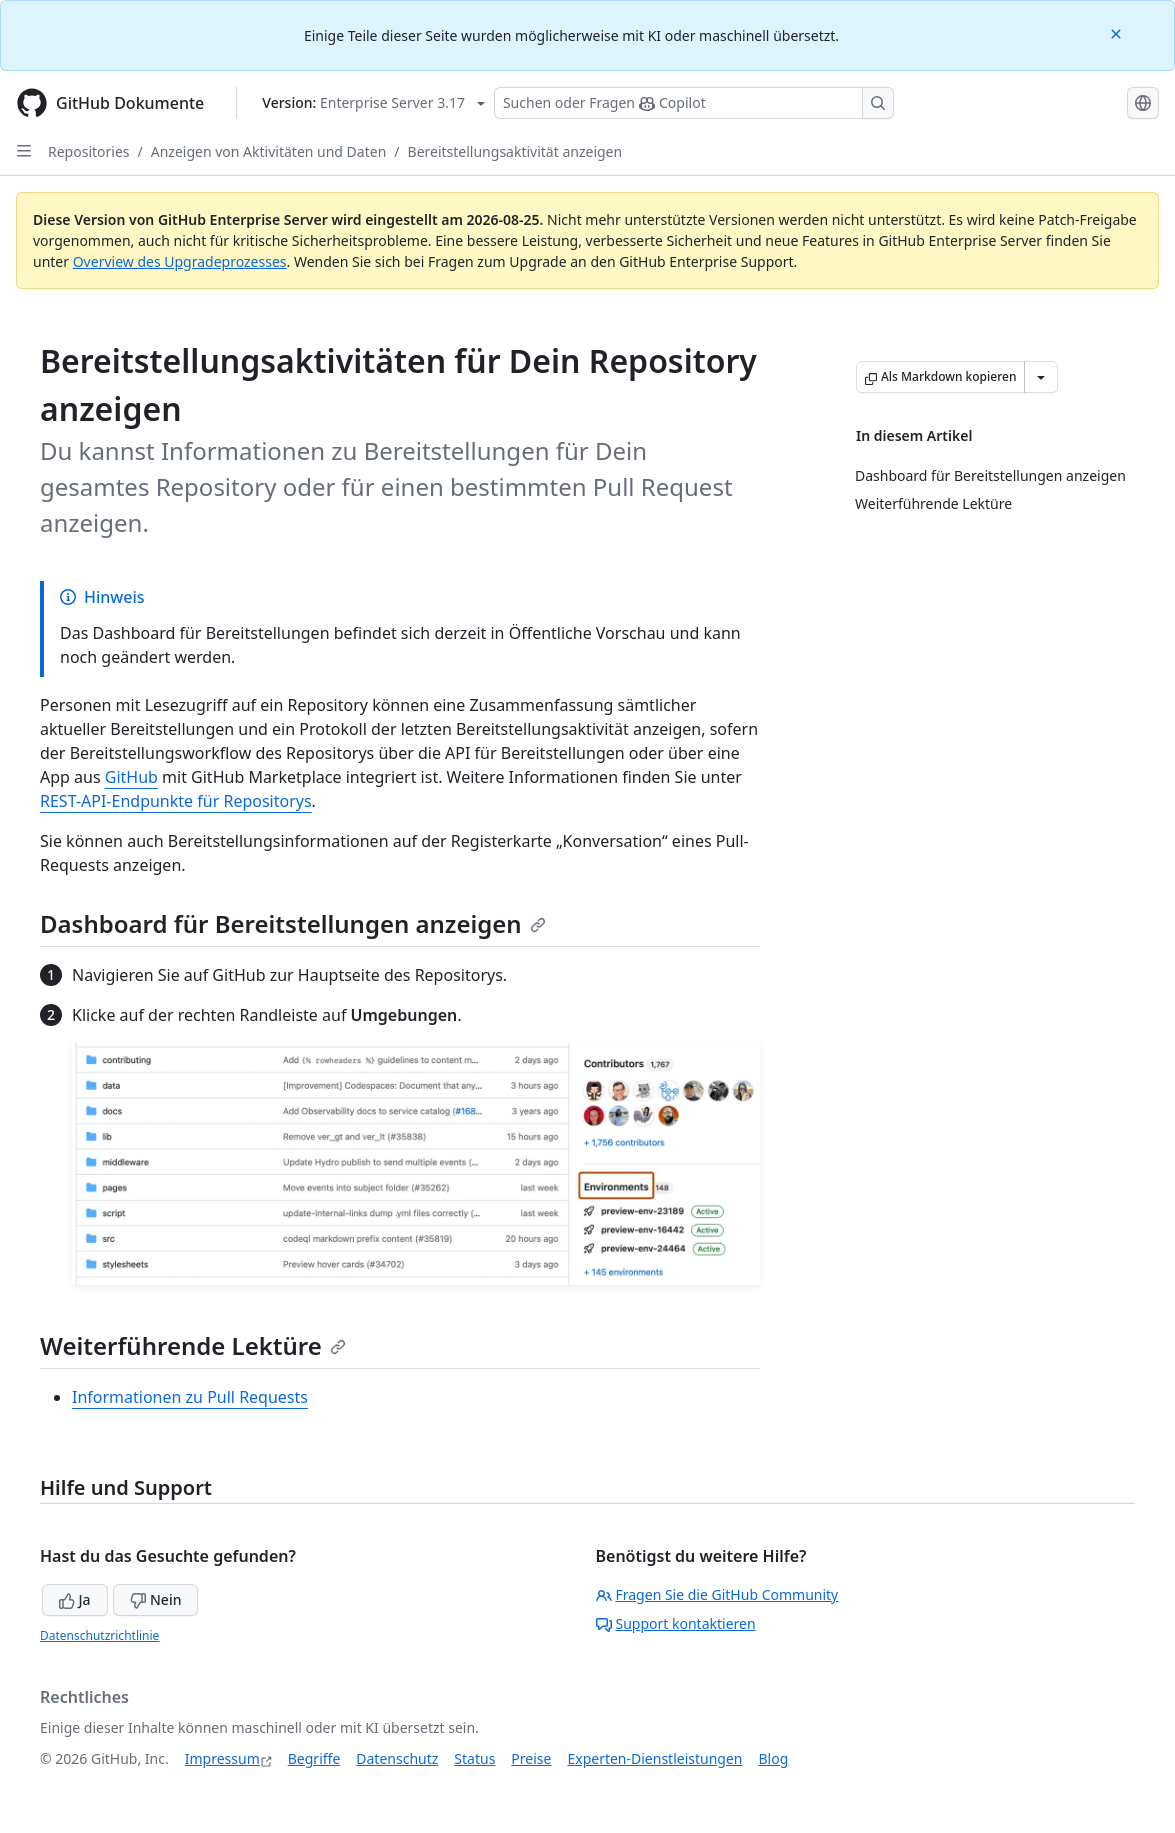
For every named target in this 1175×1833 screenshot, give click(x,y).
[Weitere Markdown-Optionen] (1041, 377)
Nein (155, 1599)
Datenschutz (397, 1758)
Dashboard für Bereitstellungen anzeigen (293, 923)
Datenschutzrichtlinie (99, 1635)
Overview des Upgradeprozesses (180, 261)
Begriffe (314, 1758)
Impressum (222, 1758)
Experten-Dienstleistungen (654, 1758)
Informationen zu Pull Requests (190, 1397)
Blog (774, 1758)
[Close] (1118, 32)
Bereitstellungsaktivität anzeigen (515, 151)
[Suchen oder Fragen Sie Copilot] (694, 103)
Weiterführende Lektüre (193, 1345)
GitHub (131, 777)
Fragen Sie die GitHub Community (717, 1594)
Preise (531, 1758)
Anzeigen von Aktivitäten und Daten (269, 151)
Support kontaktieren (676, 1623)
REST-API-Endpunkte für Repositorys (176, 801)
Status (474, 1758)
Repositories (89, 151)
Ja (75, 1599)
